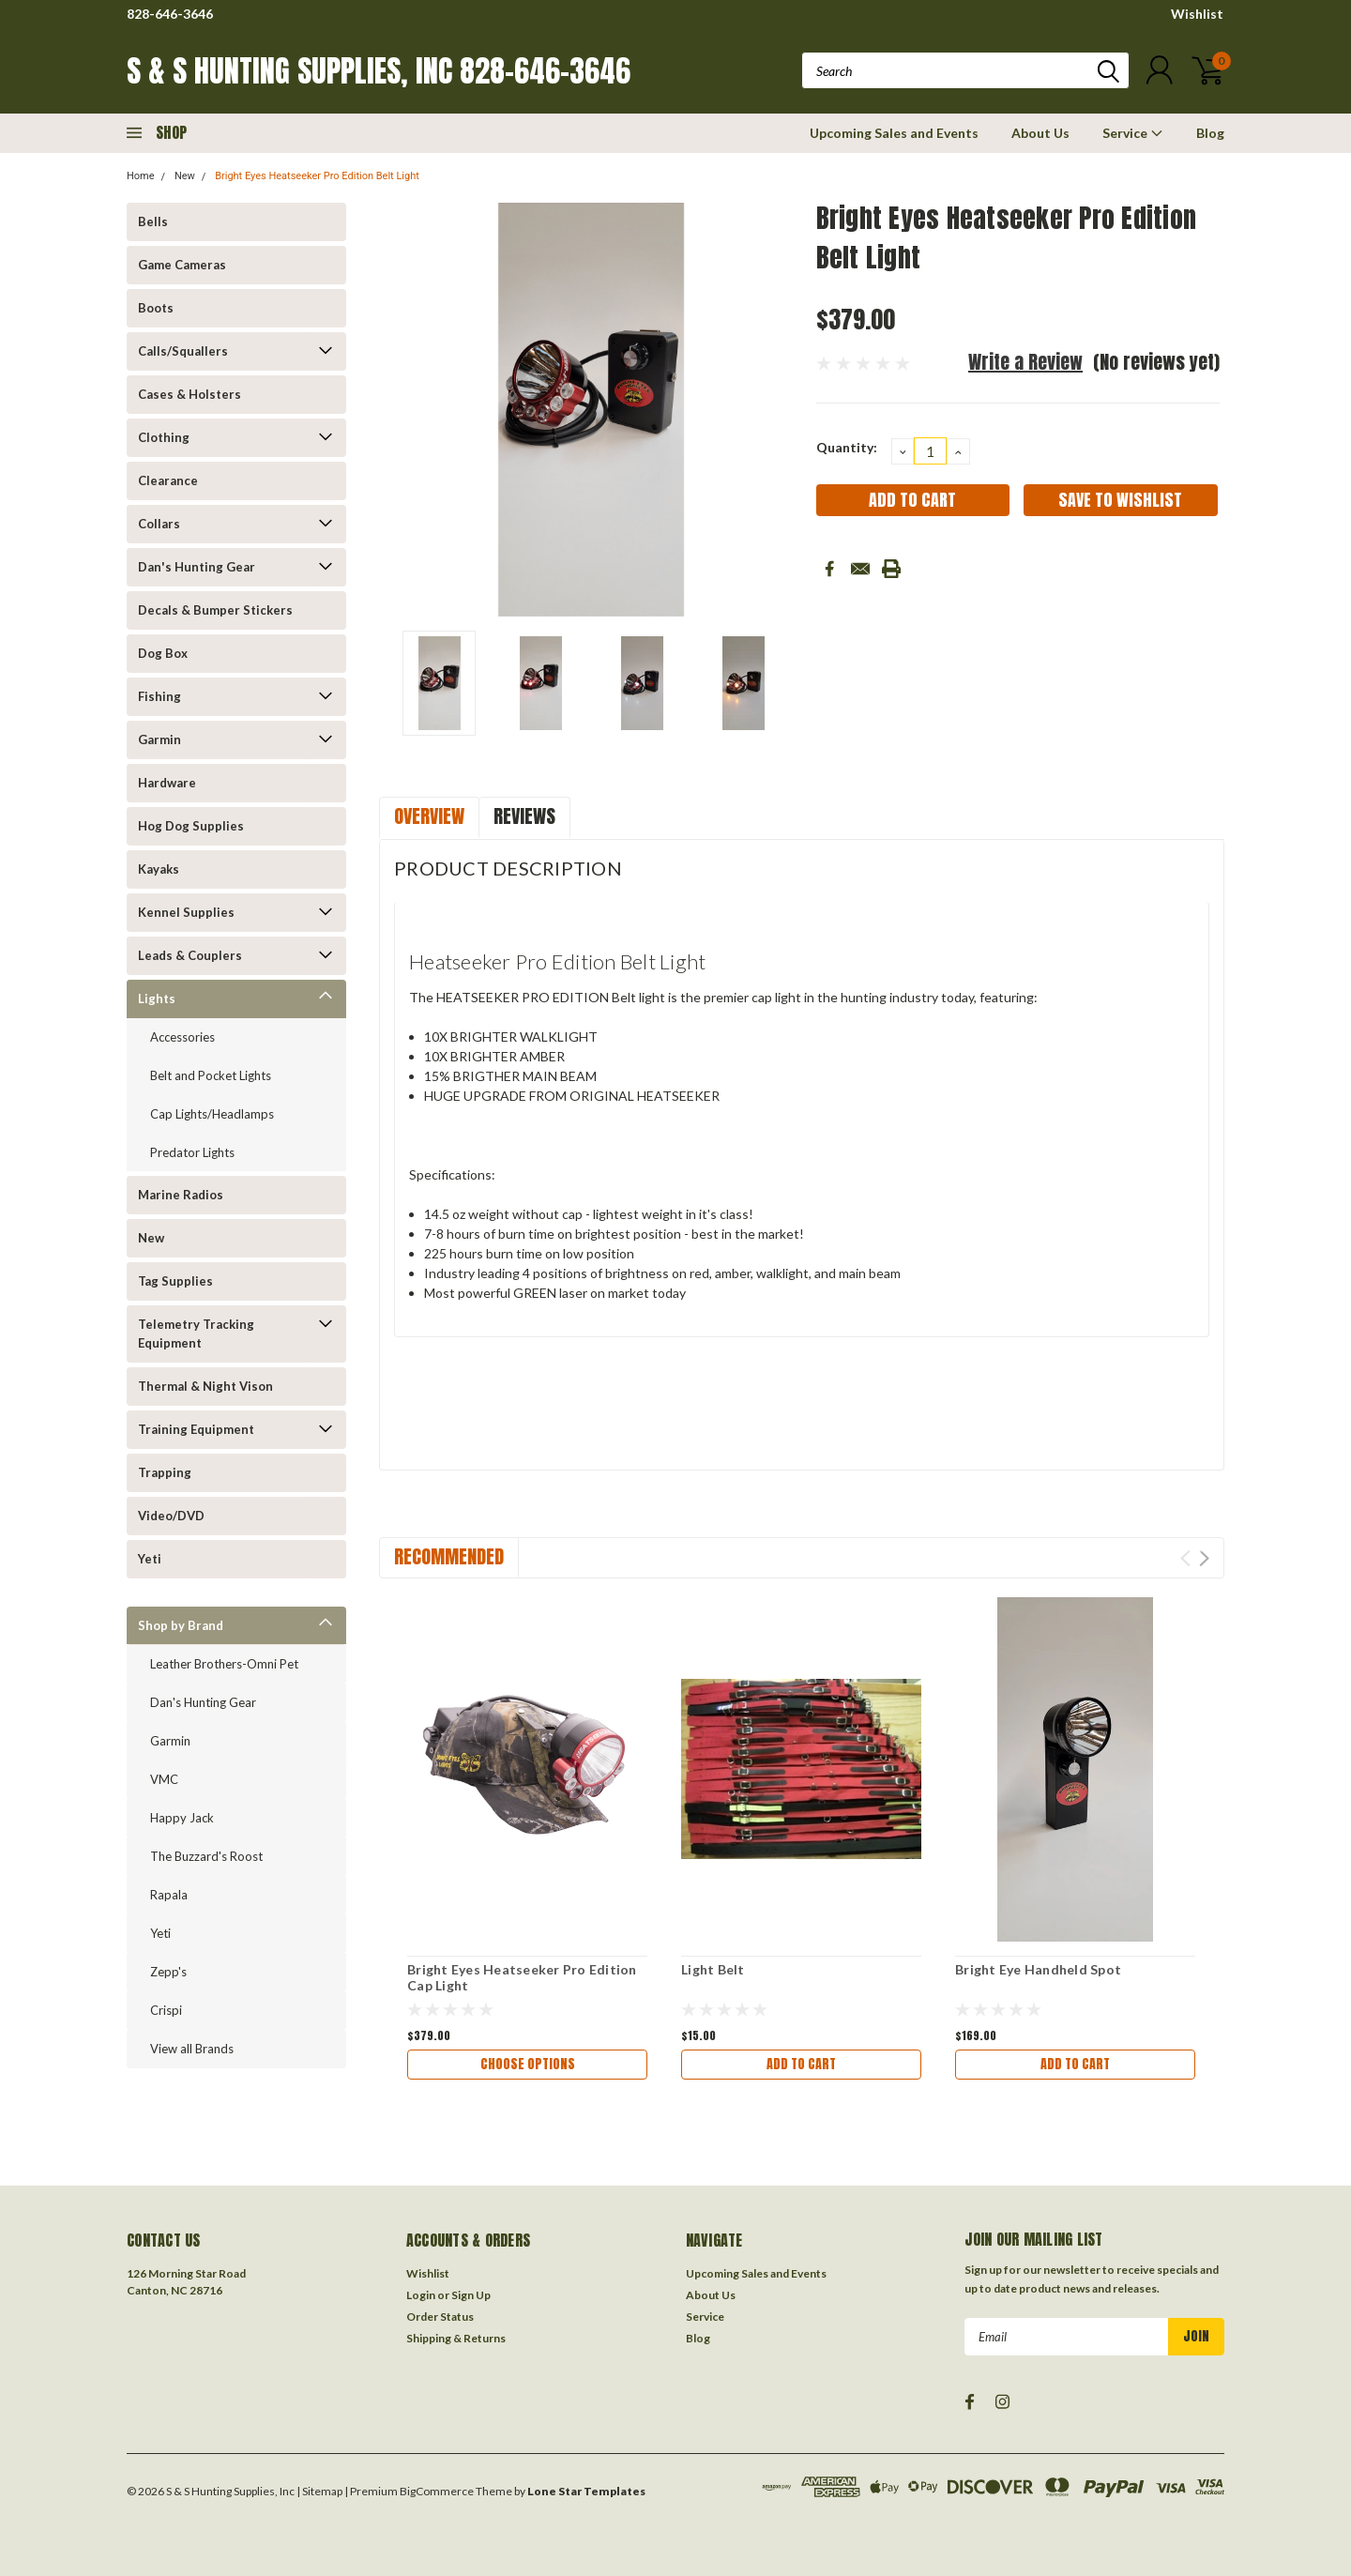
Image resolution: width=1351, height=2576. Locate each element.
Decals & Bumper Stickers (215, 609)
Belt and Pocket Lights (210, 1075)
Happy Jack (182, 1817)
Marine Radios (180, 1194)
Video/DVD (171, 1515)
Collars (159, 523)
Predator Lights (192, 1152)
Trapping (164, 1472)
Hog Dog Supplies (191, 825)
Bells (153, 221)
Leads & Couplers (190, 955)
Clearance (168, 480)
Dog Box (163, 653)
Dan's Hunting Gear (196, 566)
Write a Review (1025, 361)
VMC (164, 1779)
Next (1204, 1558)
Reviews (524, 816)
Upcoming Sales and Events (894, 133)
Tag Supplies (175, 1280)
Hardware (167, 782)
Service (1132, 133)
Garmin (159, 739)
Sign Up (471, 2295)
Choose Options (527, 2064)
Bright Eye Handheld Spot (1038, 1969)
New (185, 176)
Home (141, 176)
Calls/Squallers (183, 350)
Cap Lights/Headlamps (212, 1113)
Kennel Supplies (186, 912)
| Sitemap (319, 2491)
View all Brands (192, 2048)
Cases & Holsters (189, 394)
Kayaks (158, 868)
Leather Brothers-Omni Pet (224, 1663)
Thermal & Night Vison (205, 1386)
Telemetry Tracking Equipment (196, 1333)
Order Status (440, 2316)
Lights (156, 998)
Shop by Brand (180, 1625)
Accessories (182, 1036)
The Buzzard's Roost (206, 1856)
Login (420, 2295)
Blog (1210, 133)
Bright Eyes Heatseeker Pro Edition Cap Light (522, 1977)
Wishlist (1197, 14)
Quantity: (846, 447)
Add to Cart (801, 2064)
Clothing (164, 437)
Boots (156, 307)
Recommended (449, 1556)
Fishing (159, 696)
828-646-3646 (170, 14)
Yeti (149, 1558)
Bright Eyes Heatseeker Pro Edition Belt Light (317, 176)
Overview (429, 816)
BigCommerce (437, 2491)
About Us (1040, 133)
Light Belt (713, 1969)
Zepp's (168, 1971)
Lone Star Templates (586, 2491)
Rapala (169, 1894)
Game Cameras (182, 264)
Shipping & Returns (456, 2338)
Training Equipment (196, 1429)
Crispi (166, 2010)
